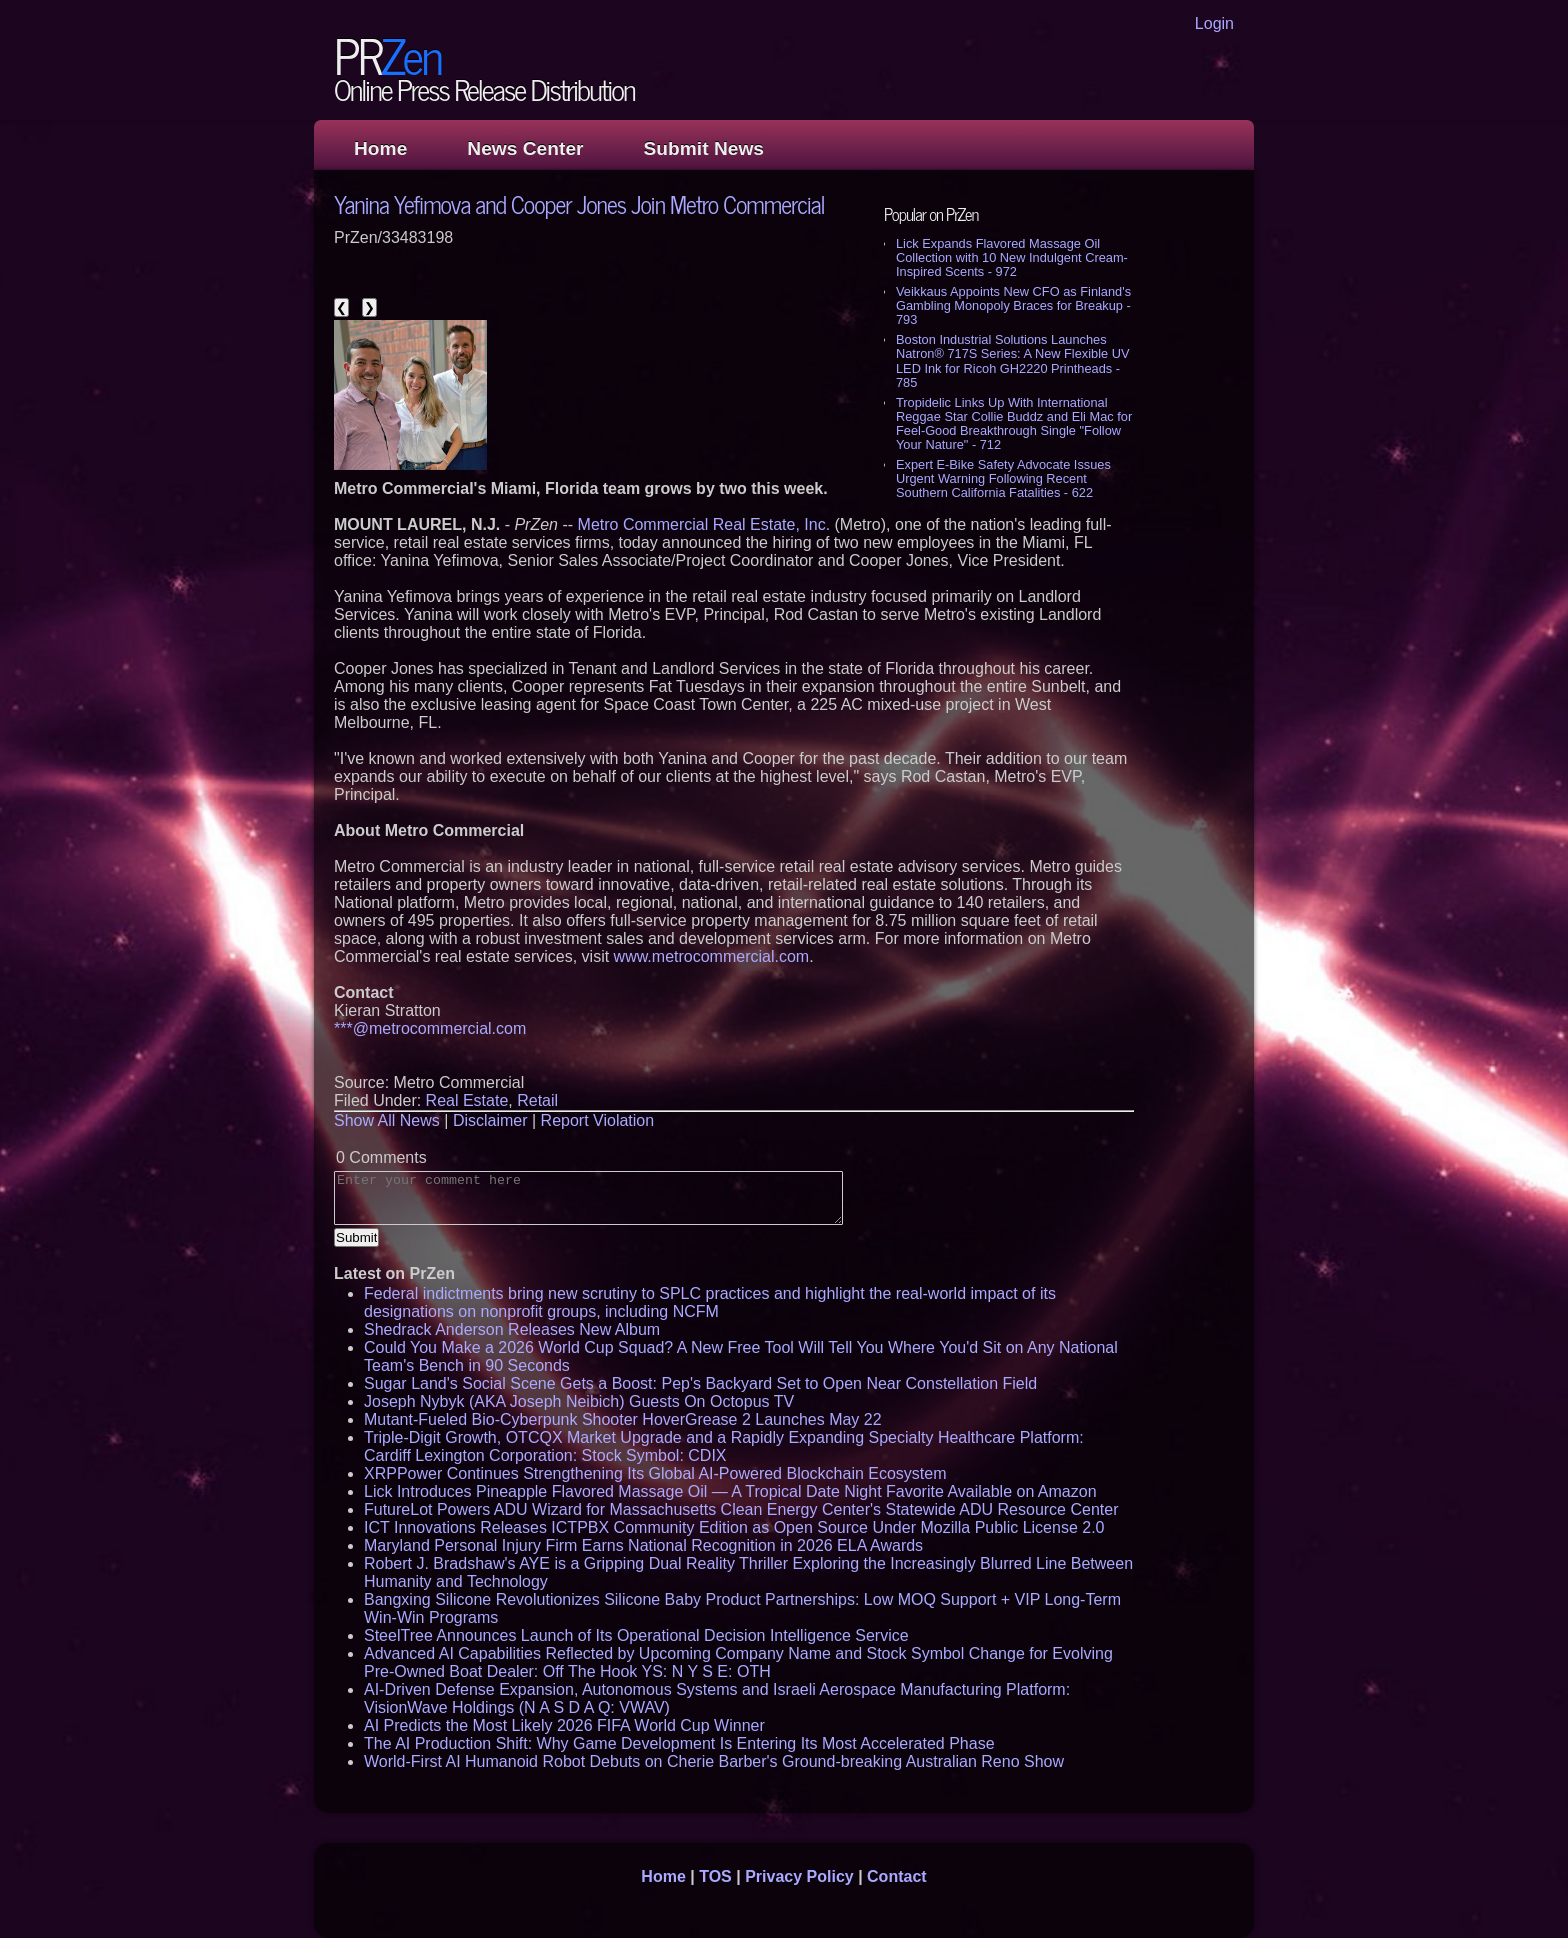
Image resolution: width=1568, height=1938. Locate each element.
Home (380, 148)
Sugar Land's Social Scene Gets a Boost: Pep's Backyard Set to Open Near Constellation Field (700, 1383)
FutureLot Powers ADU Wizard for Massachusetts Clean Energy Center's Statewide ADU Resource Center (741, 1509)
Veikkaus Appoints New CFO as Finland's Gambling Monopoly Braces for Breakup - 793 (1013, 305)
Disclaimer (490, 1120)
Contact (897, 1876)
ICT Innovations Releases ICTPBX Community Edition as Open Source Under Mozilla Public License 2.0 (734, 1527)
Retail (537, 1100)
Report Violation (598, 1120)
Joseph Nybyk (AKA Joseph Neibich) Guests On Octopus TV (579, 1401)
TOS (715, 1876)
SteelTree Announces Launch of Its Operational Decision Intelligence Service (636, 1635)
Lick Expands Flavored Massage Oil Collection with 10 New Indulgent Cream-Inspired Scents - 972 (1012, 257)
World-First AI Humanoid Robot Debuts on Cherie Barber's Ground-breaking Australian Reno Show (714, 1761)
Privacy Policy (799, 1876)
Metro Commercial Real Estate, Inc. (704, 524)
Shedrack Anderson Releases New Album (512, 1329)
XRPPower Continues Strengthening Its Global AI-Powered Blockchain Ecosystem (655, 1473)
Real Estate (467, 1100)
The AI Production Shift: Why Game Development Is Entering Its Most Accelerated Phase (679, 1743)
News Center (525, 148)
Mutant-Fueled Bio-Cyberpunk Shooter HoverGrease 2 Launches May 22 (623, 1419)
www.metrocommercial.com (712, 956)
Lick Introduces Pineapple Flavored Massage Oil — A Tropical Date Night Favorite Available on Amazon (730, 1491)
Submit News (704, 148)
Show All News (387, 1120)
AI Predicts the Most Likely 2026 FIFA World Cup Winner (564, 1725)
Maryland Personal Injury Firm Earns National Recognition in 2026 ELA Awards (643, 1545)
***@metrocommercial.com (430, 1028)
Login (1214, 23)
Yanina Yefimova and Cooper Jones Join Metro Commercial (579, 203)
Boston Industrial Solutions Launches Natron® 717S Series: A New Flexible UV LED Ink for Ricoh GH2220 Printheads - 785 (1012, 360)
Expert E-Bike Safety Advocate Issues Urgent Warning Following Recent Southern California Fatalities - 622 (1003, 478)
